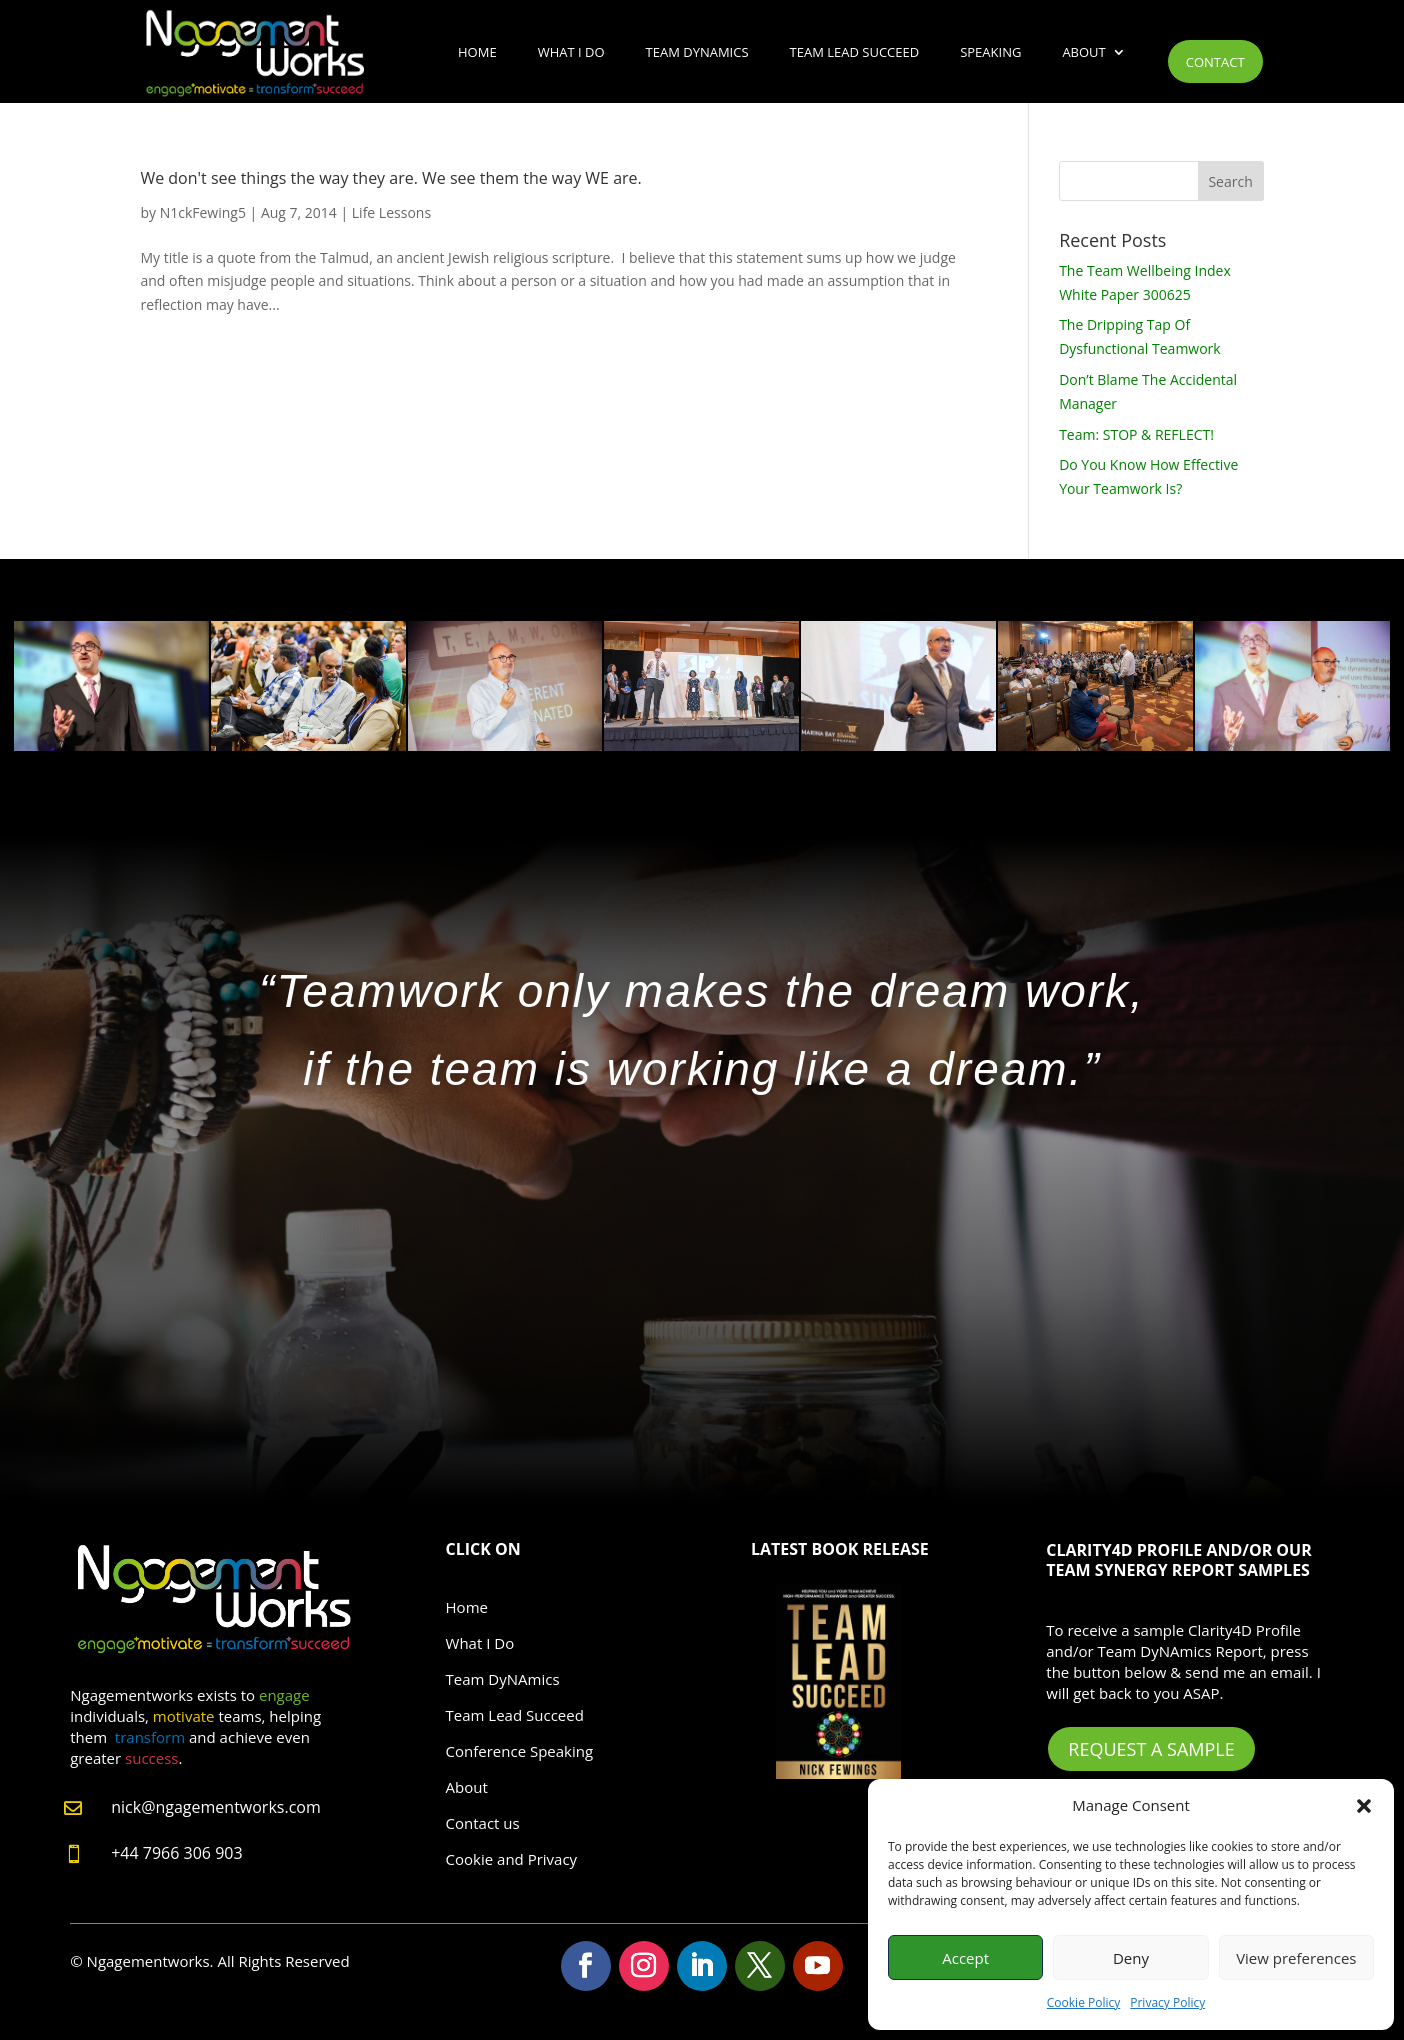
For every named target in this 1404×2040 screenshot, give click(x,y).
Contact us (483, 1823)
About (1083, 52)
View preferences (1296, 1958)
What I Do (571, 52)
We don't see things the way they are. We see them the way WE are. (390, 178)
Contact (1215, 62)
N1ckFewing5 (203, 212)
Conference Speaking (520, 1751)
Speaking (990, 52)
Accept (965, 1958)
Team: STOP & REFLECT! (1136, 434)
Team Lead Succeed (855, 52)
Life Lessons (391, 212)
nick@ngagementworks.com (216, 1807)
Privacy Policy (1167, 2002)
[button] (1364, 1806)
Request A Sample (1151, 1749)
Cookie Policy (1083, 2002)
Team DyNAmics (697, 52)
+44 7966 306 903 (176, 1853)
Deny (1131, 1958)
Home (477, 52)
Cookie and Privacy (512, 1859)
